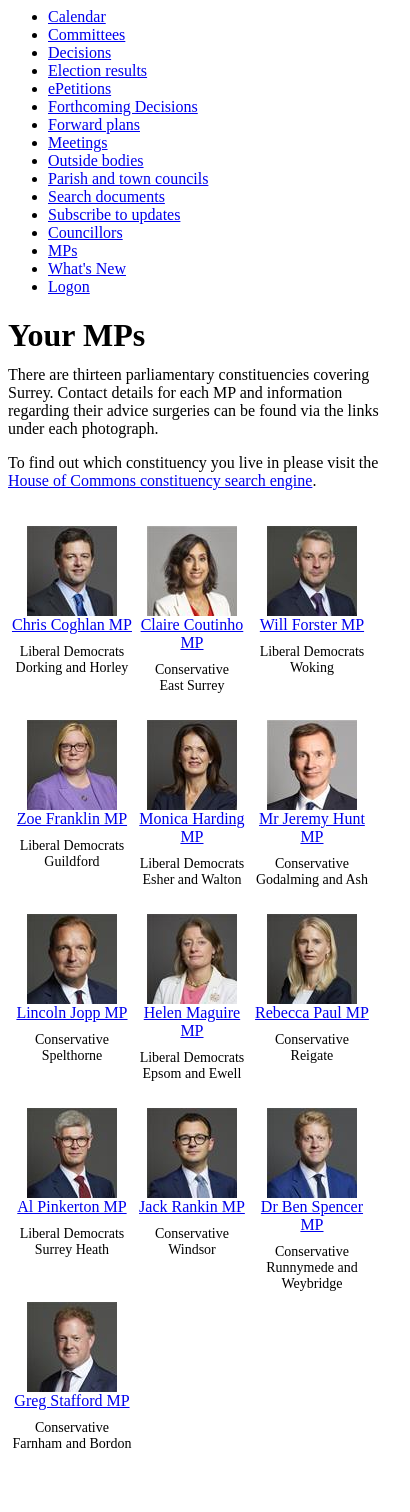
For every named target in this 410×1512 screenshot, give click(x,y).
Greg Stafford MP (71, 1350)
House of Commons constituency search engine (160, 480)
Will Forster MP (312, 574)
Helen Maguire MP (192, 971)
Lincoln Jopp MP (71, 962)
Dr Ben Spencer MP (312, 1165)
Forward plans (94, 124)
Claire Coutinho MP (192, 583)
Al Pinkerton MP (71, 1156)
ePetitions (79, 88)
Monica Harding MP (191, 777)
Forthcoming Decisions (123, 106)
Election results (97, 70)
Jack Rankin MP (192, 1156)
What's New (87, 268)
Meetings (78, 142)
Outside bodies (96, 160)
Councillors (85, 232)
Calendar (77, 16)
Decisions (79, 52)
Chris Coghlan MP (72, 574)
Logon (69, 286)
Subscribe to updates (114, 214)
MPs (62, 250)
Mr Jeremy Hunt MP (312, 777)
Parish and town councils (128, 178)
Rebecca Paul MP (312, 962)
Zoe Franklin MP (72, 768)
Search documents (106, 196)
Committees (86, 34)
